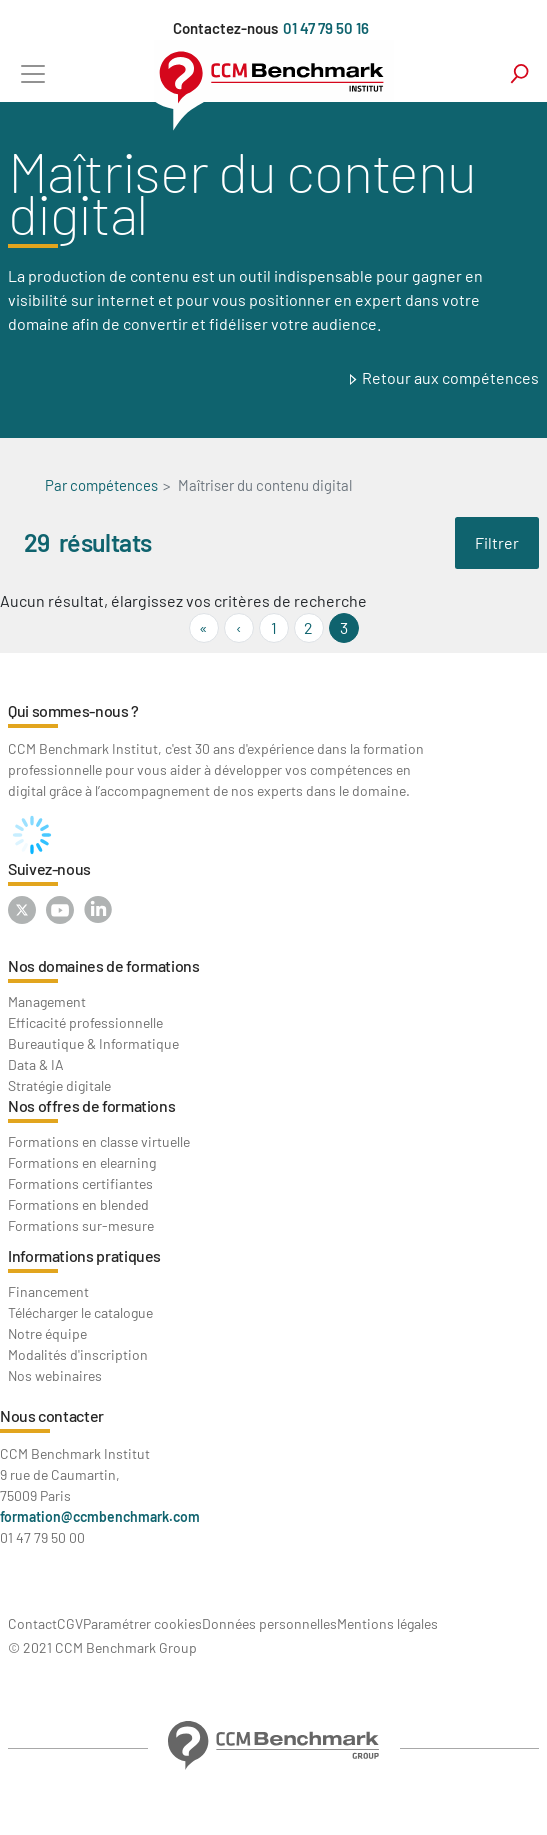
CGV (70, 1623)
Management (47, 1001)
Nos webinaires (55, 1375)
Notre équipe (47, 1333)
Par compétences (101, 485)
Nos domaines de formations (104, 965)
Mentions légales (387, 1623)
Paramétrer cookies (142, 1623)
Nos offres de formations (91, 1105)
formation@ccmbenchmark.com (100, 1516)
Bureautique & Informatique (93, 1043)
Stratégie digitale (59, 1085)
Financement (48, 1291)
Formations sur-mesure (81, 1225)
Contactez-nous (225, 28)
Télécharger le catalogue (80, 1312)
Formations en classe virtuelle (99, 1141)
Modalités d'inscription (78, 1354)
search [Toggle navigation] (519, 73)
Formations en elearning (82, 1162)
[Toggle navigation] (32, 73)
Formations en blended (78, 1204)
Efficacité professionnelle (85, 1022)
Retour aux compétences (450, 377)
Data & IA (36, 1064)
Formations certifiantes (80, 1183)
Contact (32, 1623)
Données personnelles (269, 1623)
